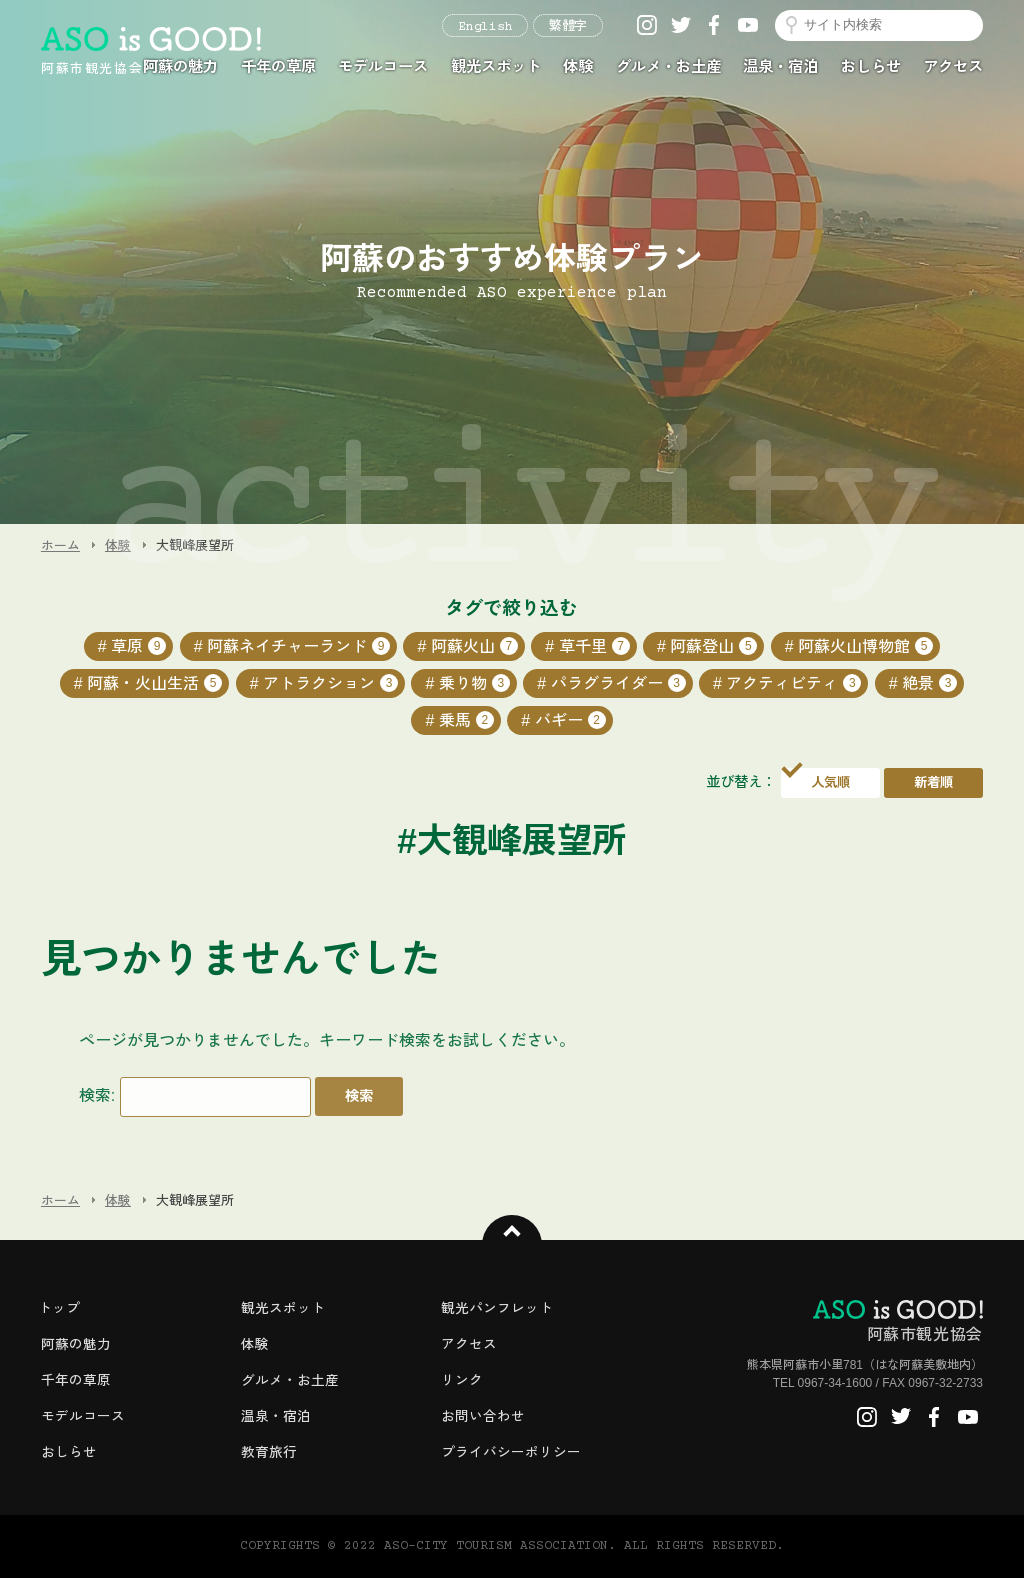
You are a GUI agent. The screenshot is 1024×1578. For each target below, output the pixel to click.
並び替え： (741, 782)
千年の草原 (278, 66)
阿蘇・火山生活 (154, 683)
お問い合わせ (483, 1416)
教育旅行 (269, 1452)
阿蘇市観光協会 (898, 1321)
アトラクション (330, 683)
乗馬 (466, 720)
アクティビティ (793, 683)
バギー (570, 720)
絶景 (929, 683)
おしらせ (871, 66)
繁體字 (568, 27)
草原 (138, 646)
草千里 (594, 646)
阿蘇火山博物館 (865, 646)
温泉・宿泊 (780, 66)
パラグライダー (618, 683)
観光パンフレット (497, 1308)
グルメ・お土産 (668, 66)
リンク (462, 1380)
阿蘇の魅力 (180, 66)
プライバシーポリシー (511, 1452)
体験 (578, 66)
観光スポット (496, 66)
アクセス (953, 66)
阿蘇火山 (474, 646)
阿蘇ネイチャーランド (298, 646)
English (485, 27)
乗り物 (474, 683)
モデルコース (383, 66)
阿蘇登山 (713, 646)
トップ (59, 1308)
